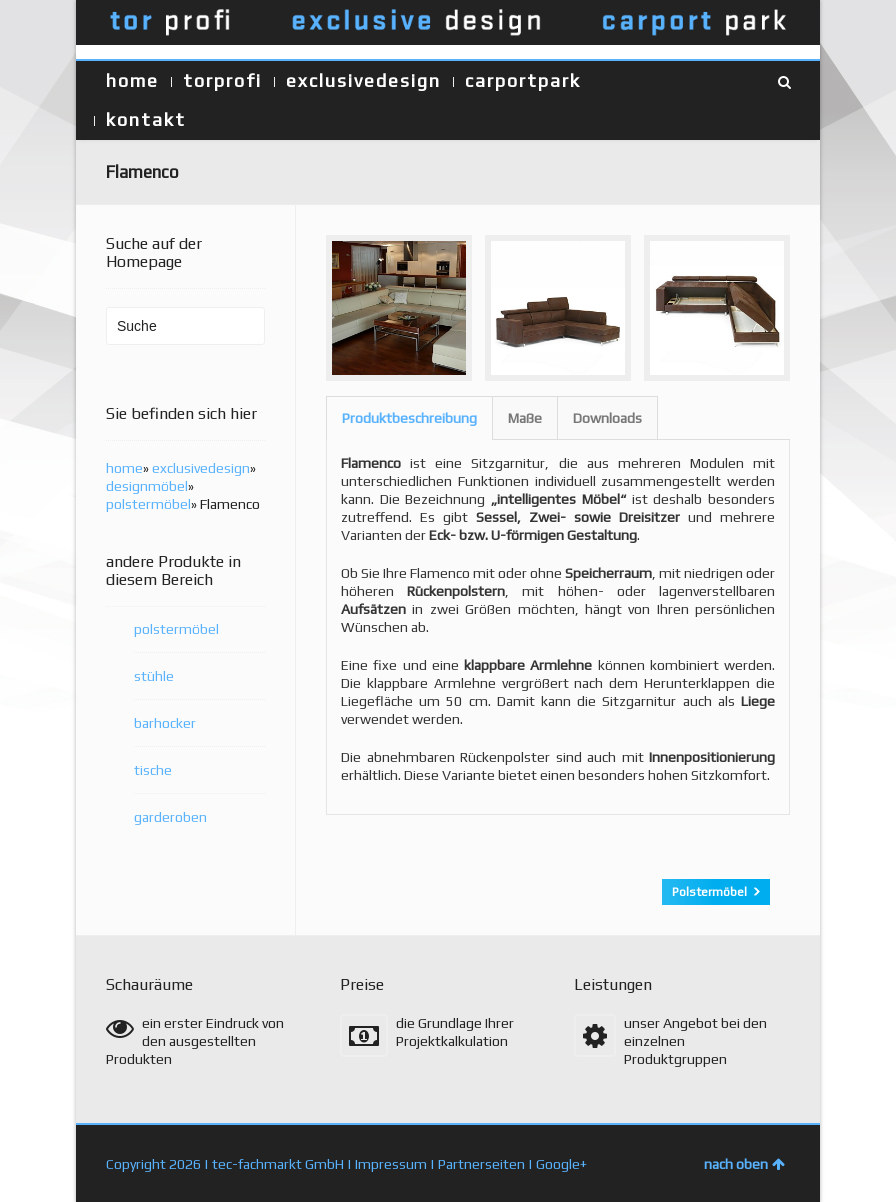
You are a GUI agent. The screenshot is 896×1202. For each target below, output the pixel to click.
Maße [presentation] (525, 418)
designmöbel (147, 486)
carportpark (523, 80)
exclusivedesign (363, 80)
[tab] (409, 418)
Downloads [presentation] (607, 418)
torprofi (222, 80)
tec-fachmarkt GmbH (278, 1163)
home (132, 80)
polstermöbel (148, 504)
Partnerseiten (481, 1163)
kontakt (146, 119)
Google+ (561, 1163)
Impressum (391, 1163)
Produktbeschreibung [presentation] (409, 418)
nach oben (744, 1163)
